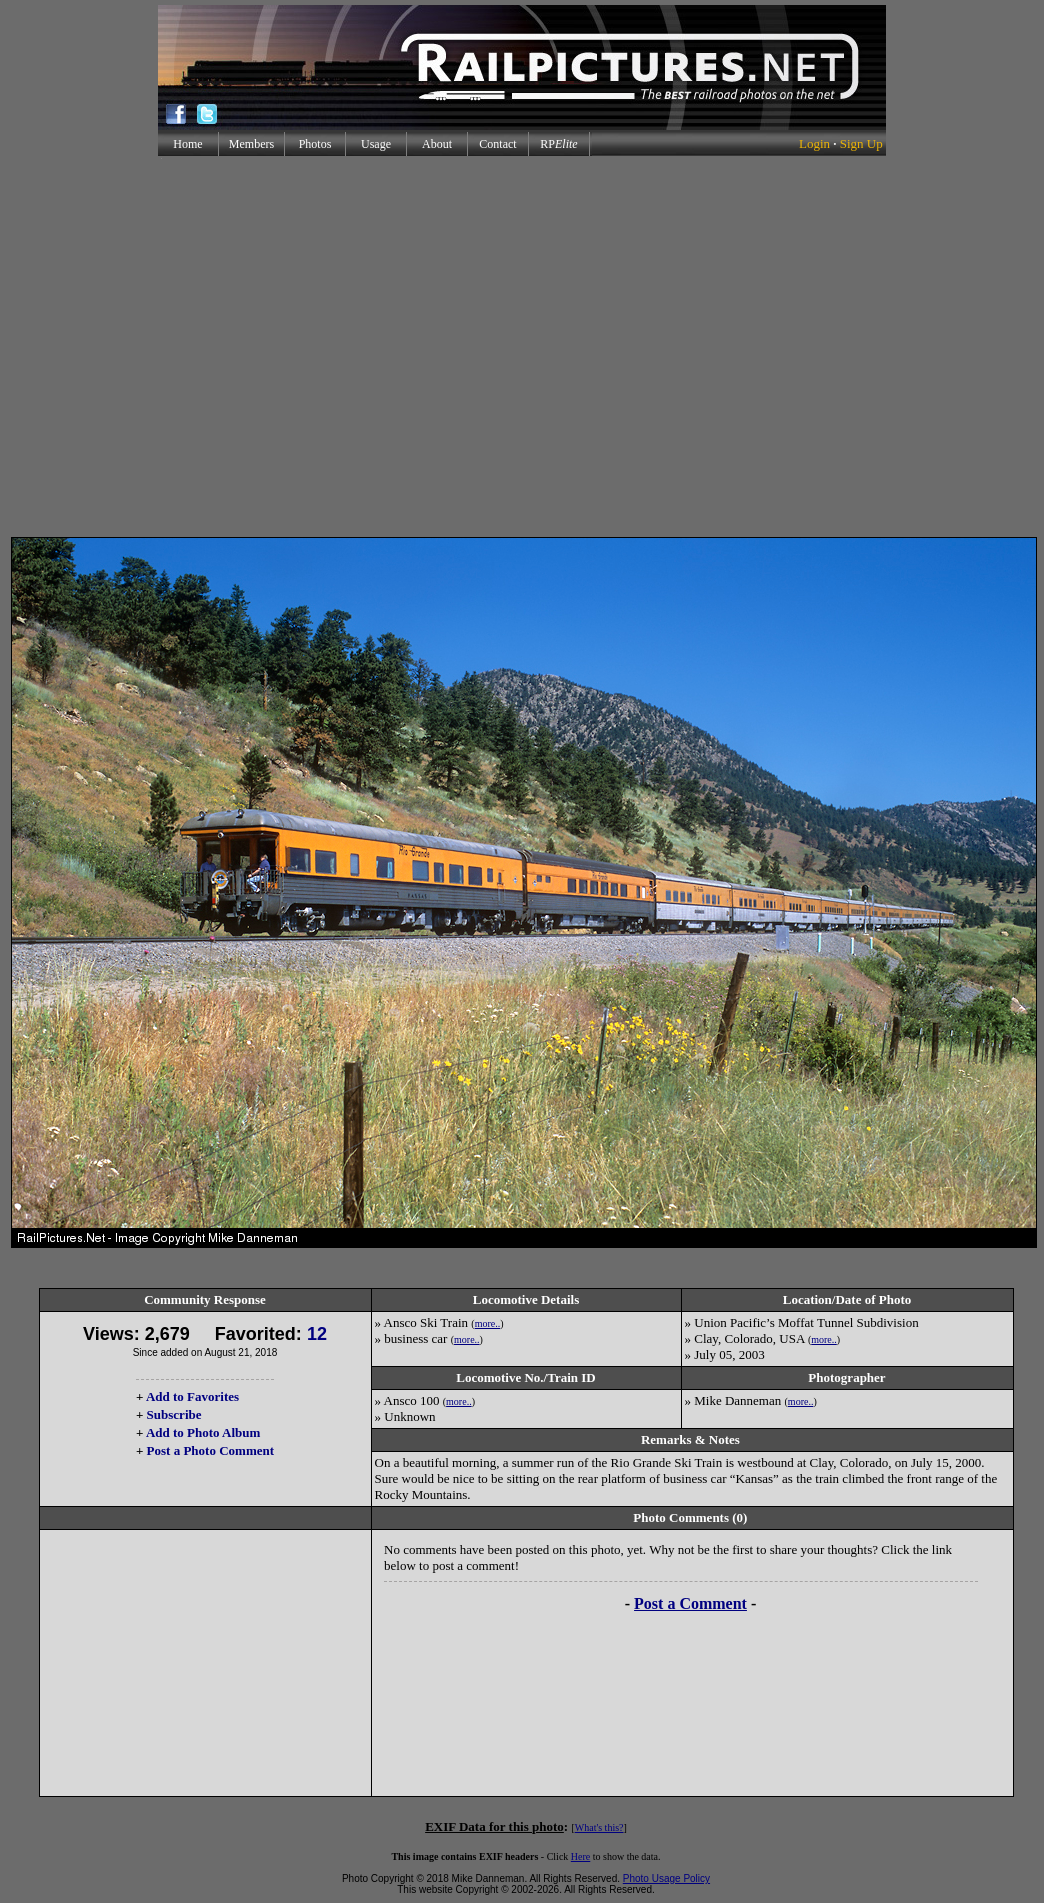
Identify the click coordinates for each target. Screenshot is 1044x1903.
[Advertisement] (518, 346)
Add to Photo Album (203, 1432)
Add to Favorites (192, 1396)
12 (317, 1334)
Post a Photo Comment (210, 1450)
